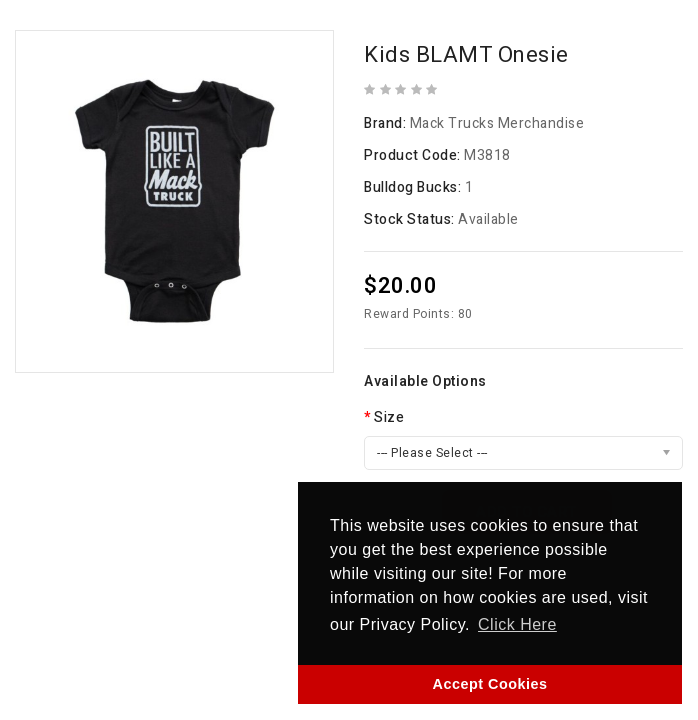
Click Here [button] (517, 624)
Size (389, 417)
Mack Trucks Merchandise (497, 123)
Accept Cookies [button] (490, 684)
